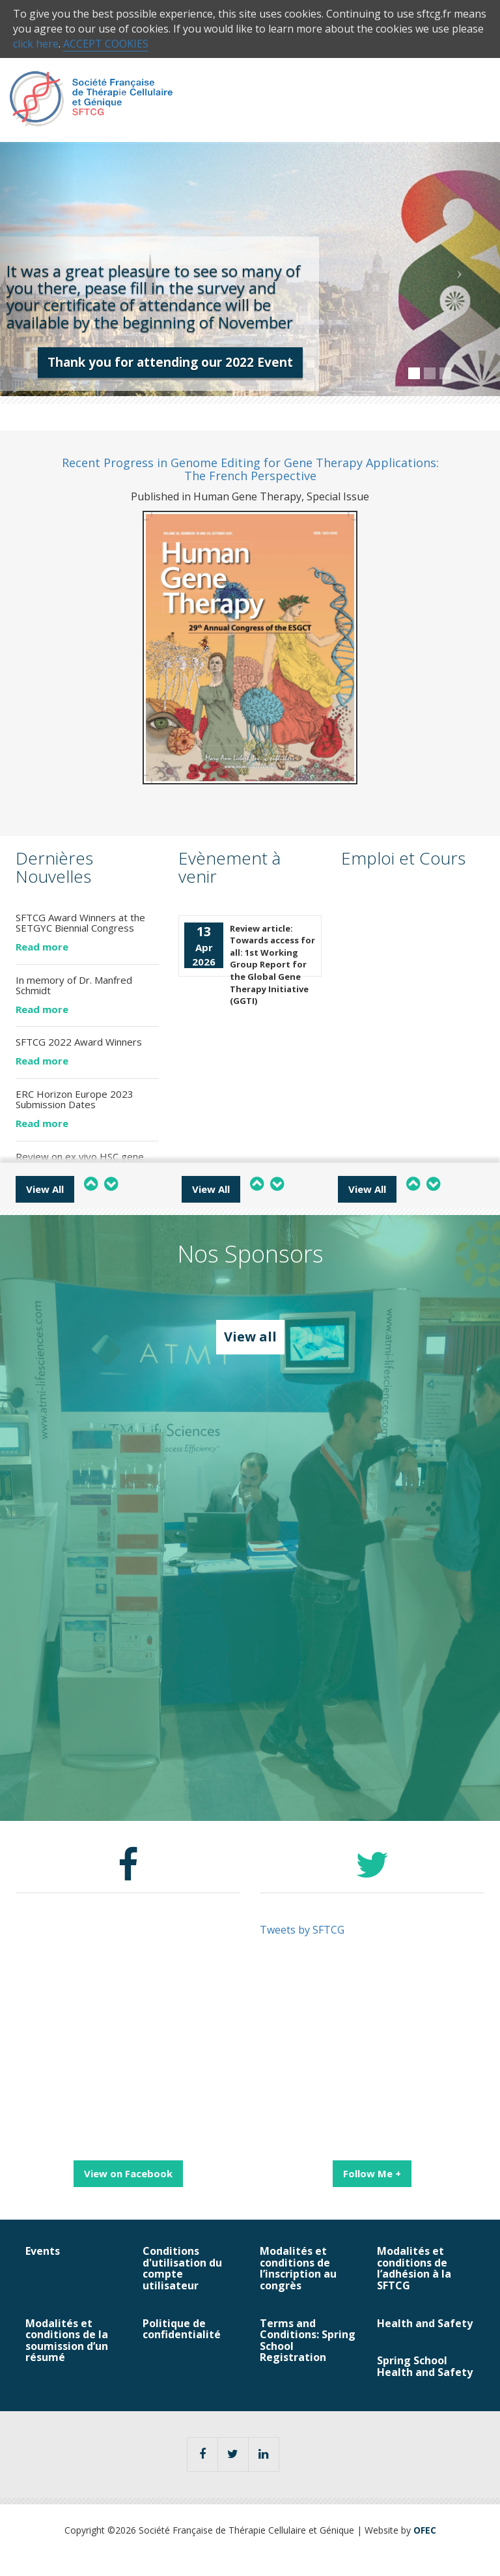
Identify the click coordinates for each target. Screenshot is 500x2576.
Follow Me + (372, 2173)
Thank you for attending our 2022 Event (170, 362)
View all (250, 1336)
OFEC (424, 2530)
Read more (42, 946)
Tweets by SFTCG (302, 1930)
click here (36, 43)
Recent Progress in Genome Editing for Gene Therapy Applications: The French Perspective (250, 469)
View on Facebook (128, 2173)
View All (45, 1188)
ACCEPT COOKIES (105, 43)
